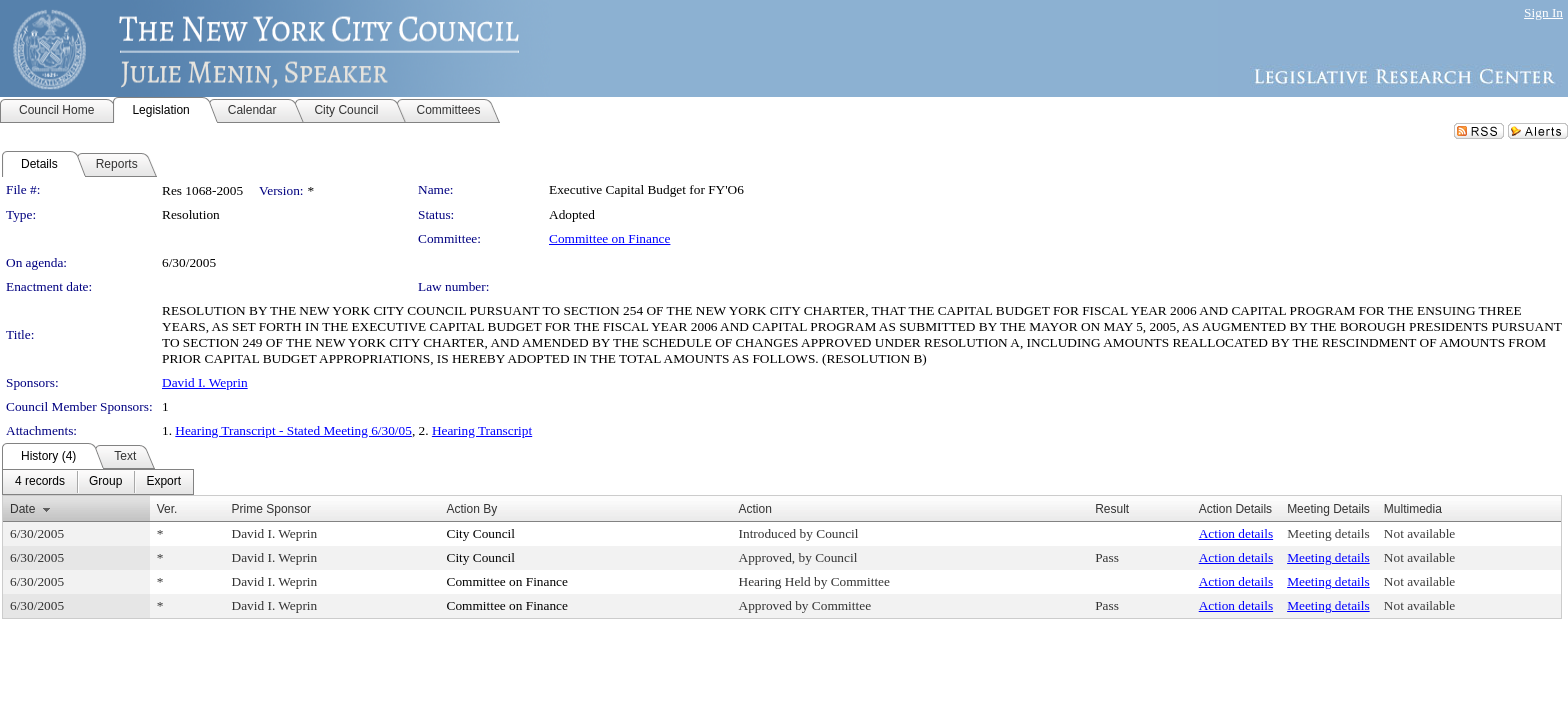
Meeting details (1328, 533)
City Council (481, 533)
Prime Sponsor (271, 509)
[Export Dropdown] (163, 482)
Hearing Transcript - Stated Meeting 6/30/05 (293, 430)
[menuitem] (40, 482)
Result (1112, 509)
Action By (472, 509)
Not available (1419, 533)
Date (22, 509)
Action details (1236, 533)
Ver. (167, 509)
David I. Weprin (205, 382)
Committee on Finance (609, 238)
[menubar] (98, 482)
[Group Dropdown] (105, 482)
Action (755, 509)
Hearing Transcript (482, 430)
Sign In (1543, 12)
